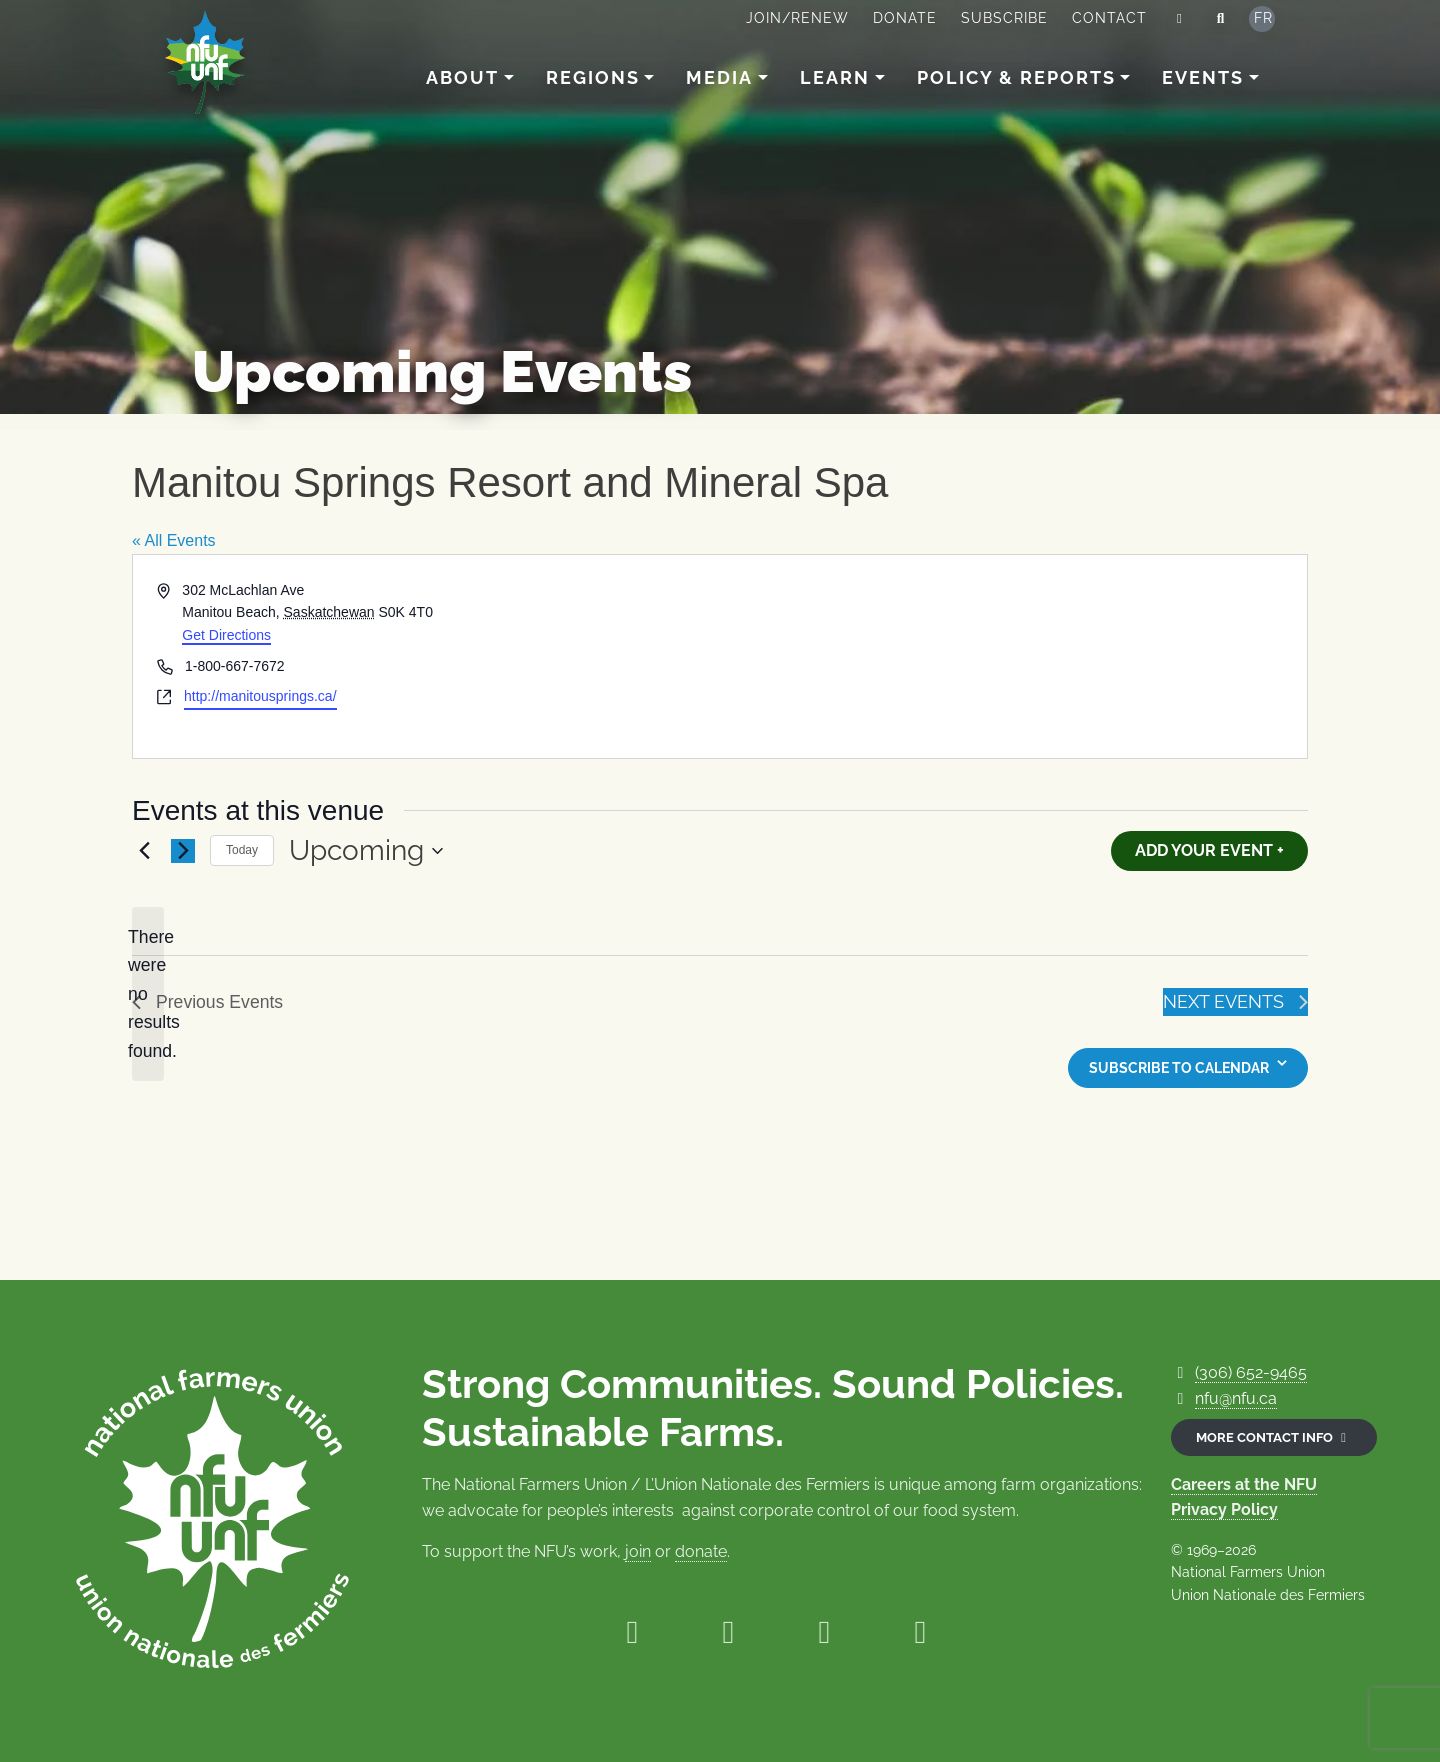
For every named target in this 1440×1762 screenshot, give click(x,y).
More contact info (1274, 1437)
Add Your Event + (1209, 850)
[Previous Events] (144, 851)
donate (701, 1551)
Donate (905, 18)
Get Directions (226, 635)
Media (719, 77)
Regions (593, 77)
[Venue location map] (1012, 656)
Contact (1109, 18)
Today (242, 850)
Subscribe (1004, 18)
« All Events (174, 540)
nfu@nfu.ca (1236, 1398)
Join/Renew (797, 18)
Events (1203, 77)
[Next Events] (183, 851)
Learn (835, 77)
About (462, 77)
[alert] (148, 994)
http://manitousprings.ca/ (260, 696)
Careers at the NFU (1244, 1484)
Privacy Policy (1224, 1509)
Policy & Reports (1016, 77)
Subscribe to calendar (1179, 1068)
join (638, 1551)
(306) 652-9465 (1251, 1372)
